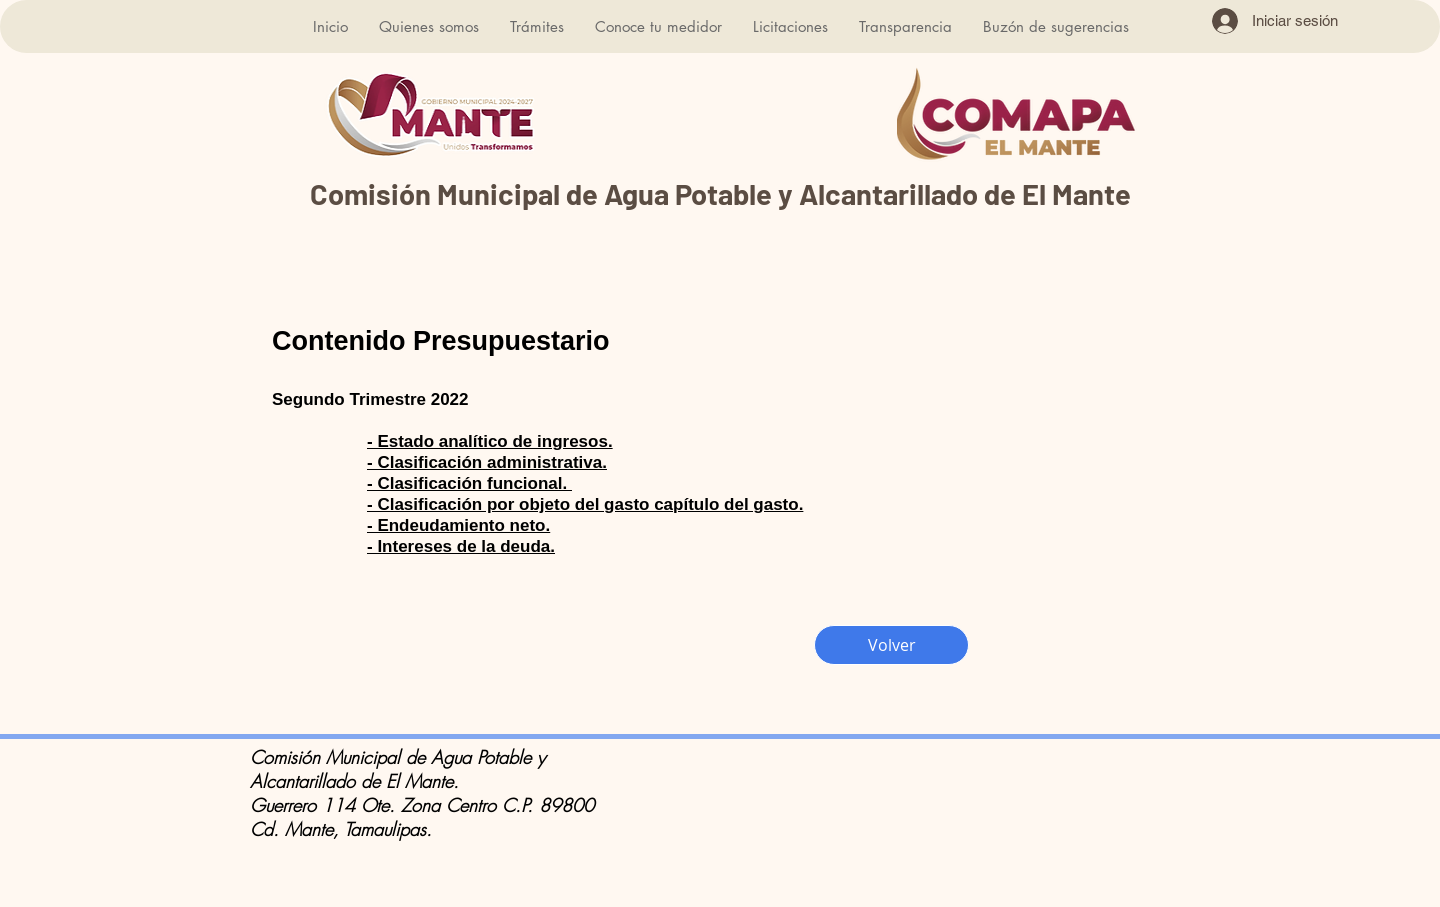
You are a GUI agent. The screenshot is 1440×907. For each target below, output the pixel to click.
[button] (428, 26)
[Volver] (891, 645)
